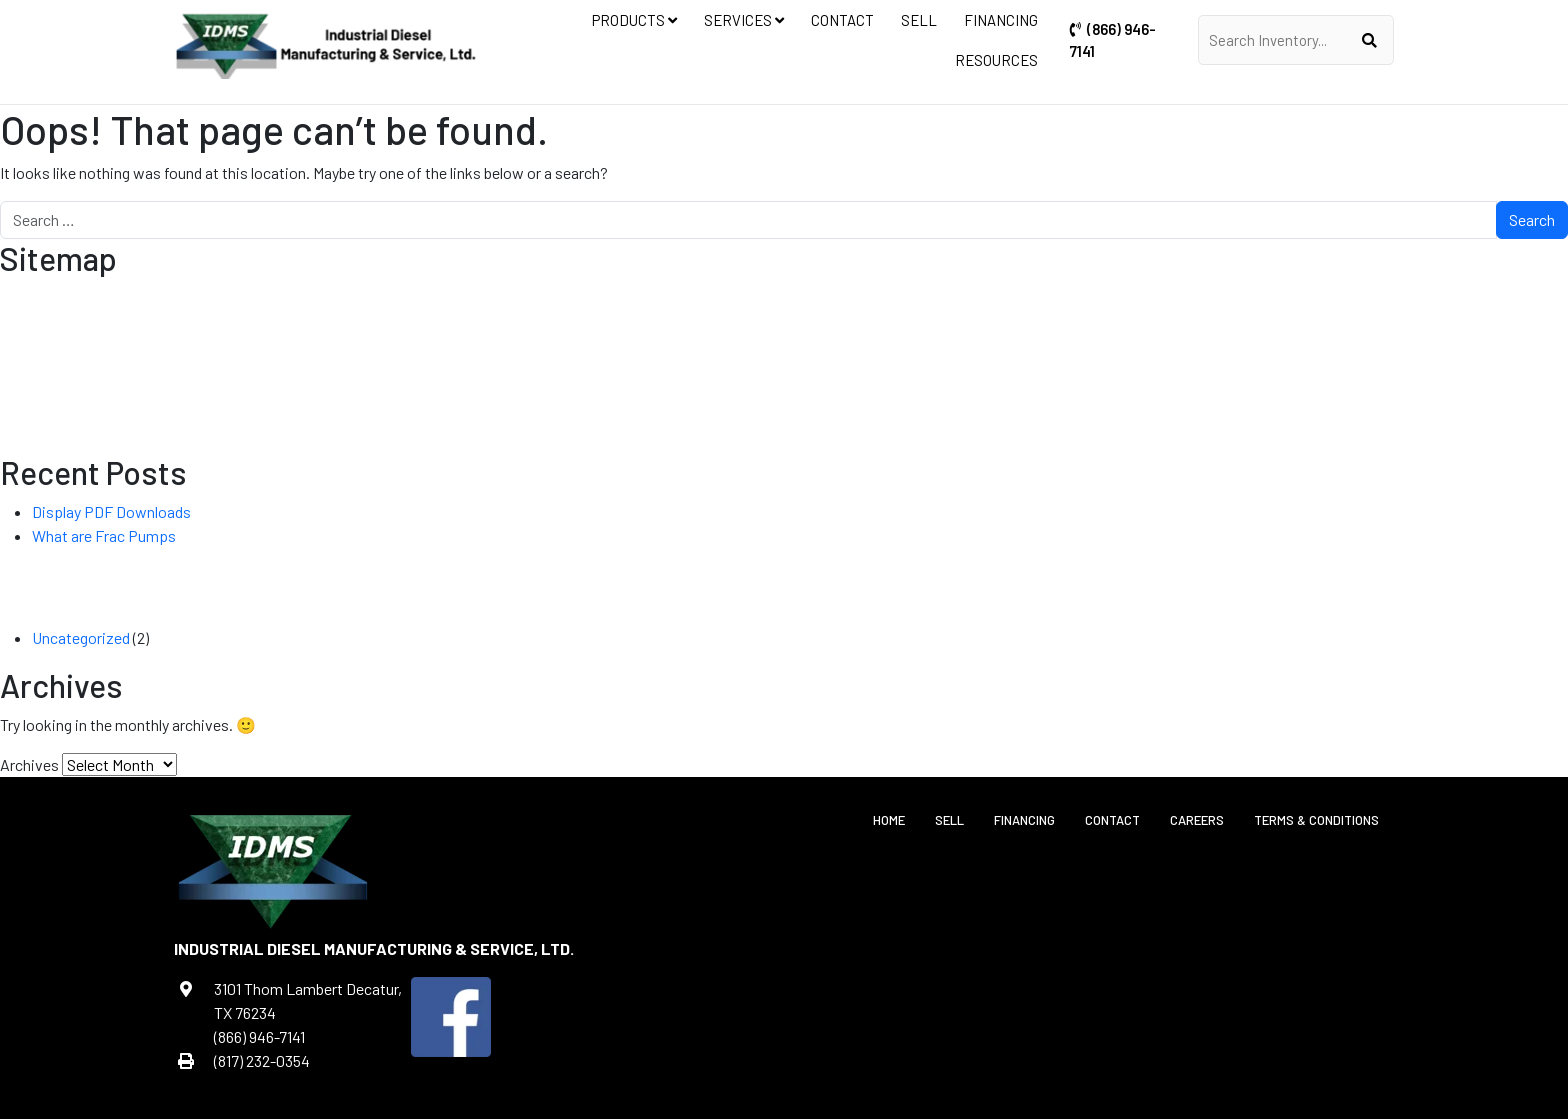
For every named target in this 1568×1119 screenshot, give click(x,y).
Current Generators (774, 442)
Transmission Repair (1167, 346)
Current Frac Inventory (588, 370)
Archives (29, 764)
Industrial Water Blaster (757, 370)
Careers (1197, 820)
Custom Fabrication (1053, 322)
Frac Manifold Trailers (653, 346)
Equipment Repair (1178, 322)
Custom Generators (777, 418)
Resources (996, 60)
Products (634, 20)
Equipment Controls (916, 322)
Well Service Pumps (777, 394)
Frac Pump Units (788, 346)
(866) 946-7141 (1113, 40)
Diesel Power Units (779, 322)
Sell (919, 20)
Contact (842, 20)
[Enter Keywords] (1286, 40)
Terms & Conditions (1316, 820)
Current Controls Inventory (617, 322)
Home (889, 820)
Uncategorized (81, 637)
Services (744, 20)
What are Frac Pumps (104, 535)
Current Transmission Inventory (601, 418)
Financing (1001, 20)
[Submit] (1369, 40)
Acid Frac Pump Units (638, 394)
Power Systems (899, 346)
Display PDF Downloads (111, 511)
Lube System (523, 394)
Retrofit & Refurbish (1025, 346)
